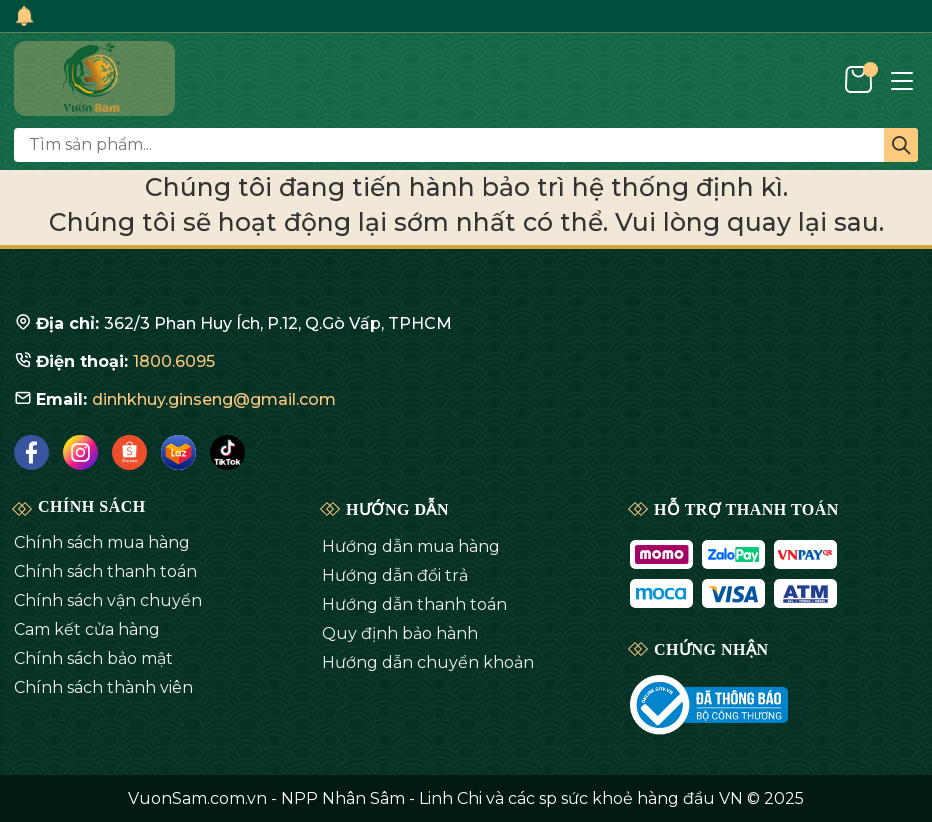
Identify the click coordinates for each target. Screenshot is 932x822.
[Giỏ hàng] (860, 78)
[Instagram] (80, 452)
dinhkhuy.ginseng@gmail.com (214, 399)
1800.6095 (174, 361)
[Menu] (902, 79)
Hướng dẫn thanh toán (414, 604)
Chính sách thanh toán (105, 571)
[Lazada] (178, 452)
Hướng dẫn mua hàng (411, 546)
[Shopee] (129, 452)
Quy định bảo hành (400, 633)
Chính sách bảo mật (93, 658)
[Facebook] (31, 452)
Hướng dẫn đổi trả (395, 575)
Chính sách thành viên (103, 687)
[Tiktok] (227, 452)
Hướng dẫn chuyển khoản (428, 662)
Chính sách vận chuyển (108, 600)
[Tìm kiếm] (901, 145)
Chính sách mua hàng (102, 542)
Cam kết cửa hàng (87, 629)
